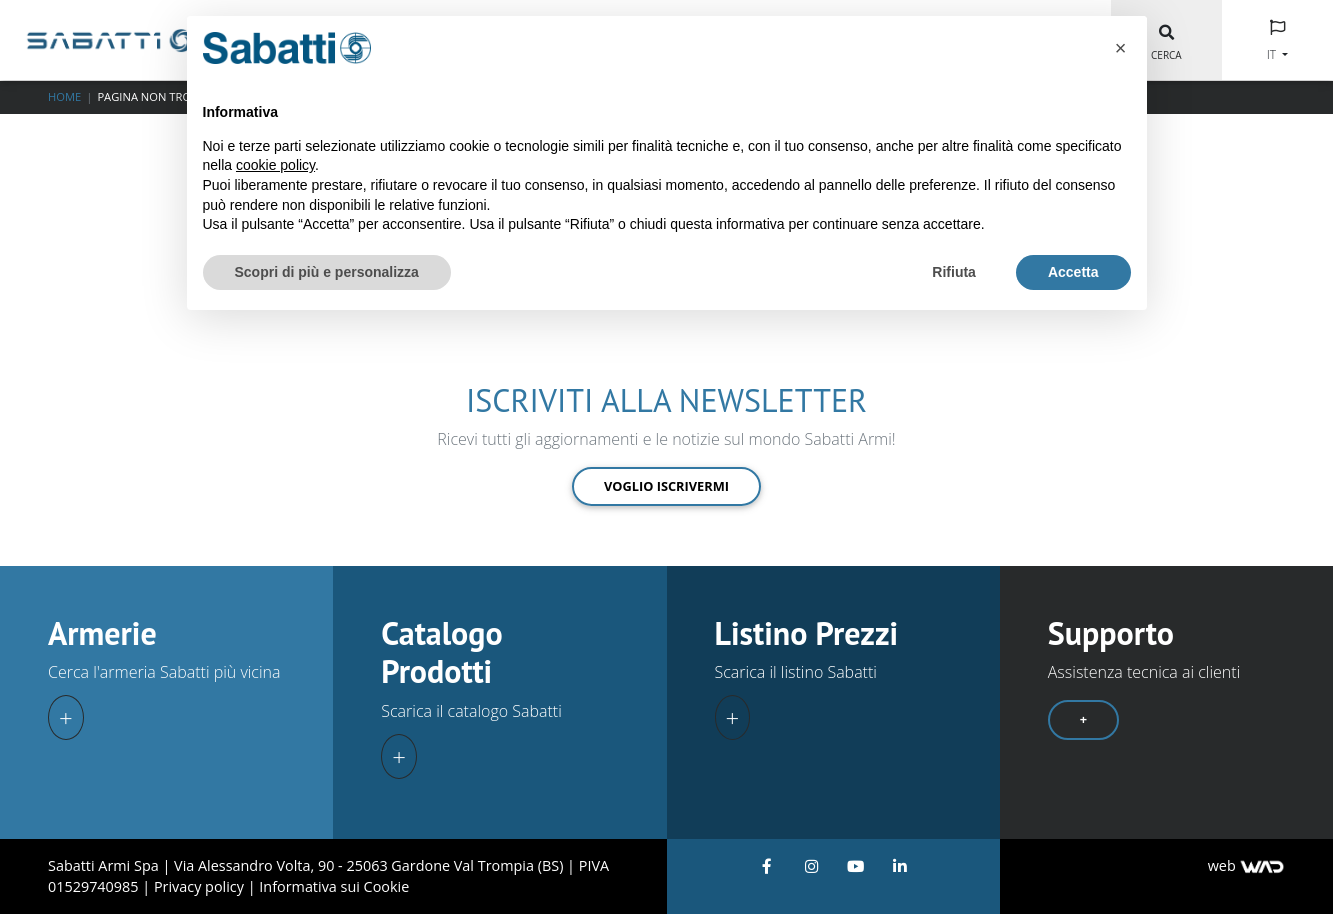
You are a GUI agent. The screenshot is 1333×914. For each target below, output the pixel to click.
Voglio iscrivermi (666, 486)
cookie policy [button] (275, 165)
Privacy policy (201, 886)
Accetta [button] (1073, 272)
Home (64, 96)
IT (1273, 54)
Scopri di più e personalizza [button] (327, 272)
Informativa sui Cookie (334, 886)
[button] (1121, 48)
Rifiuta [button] (954, 272)
